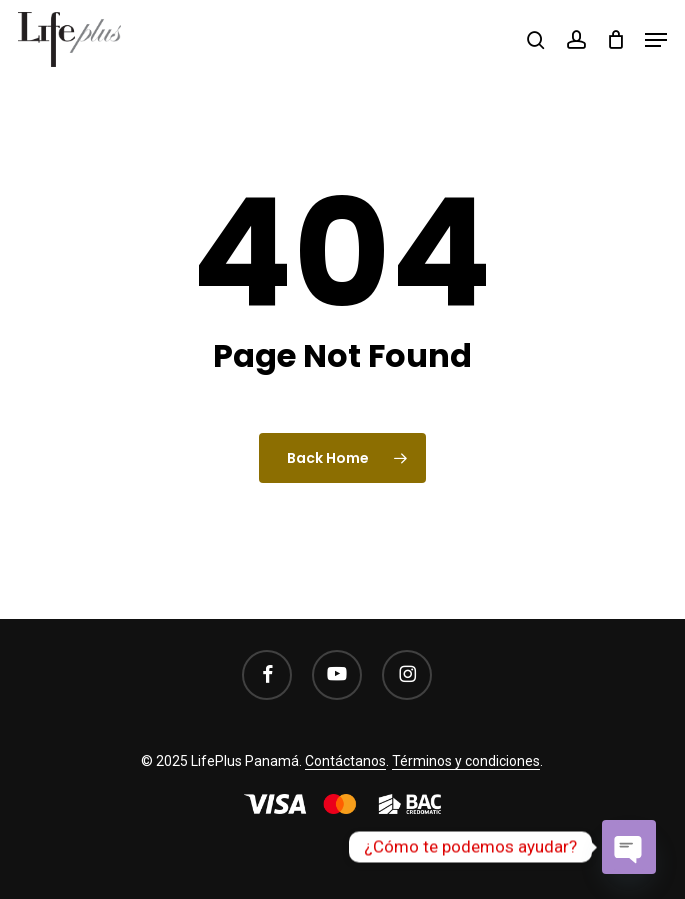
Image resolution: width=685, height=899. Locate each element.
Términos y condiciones (466, 761)
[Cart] (615, 39)
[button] (656, 40)
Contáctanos (345, 761)
